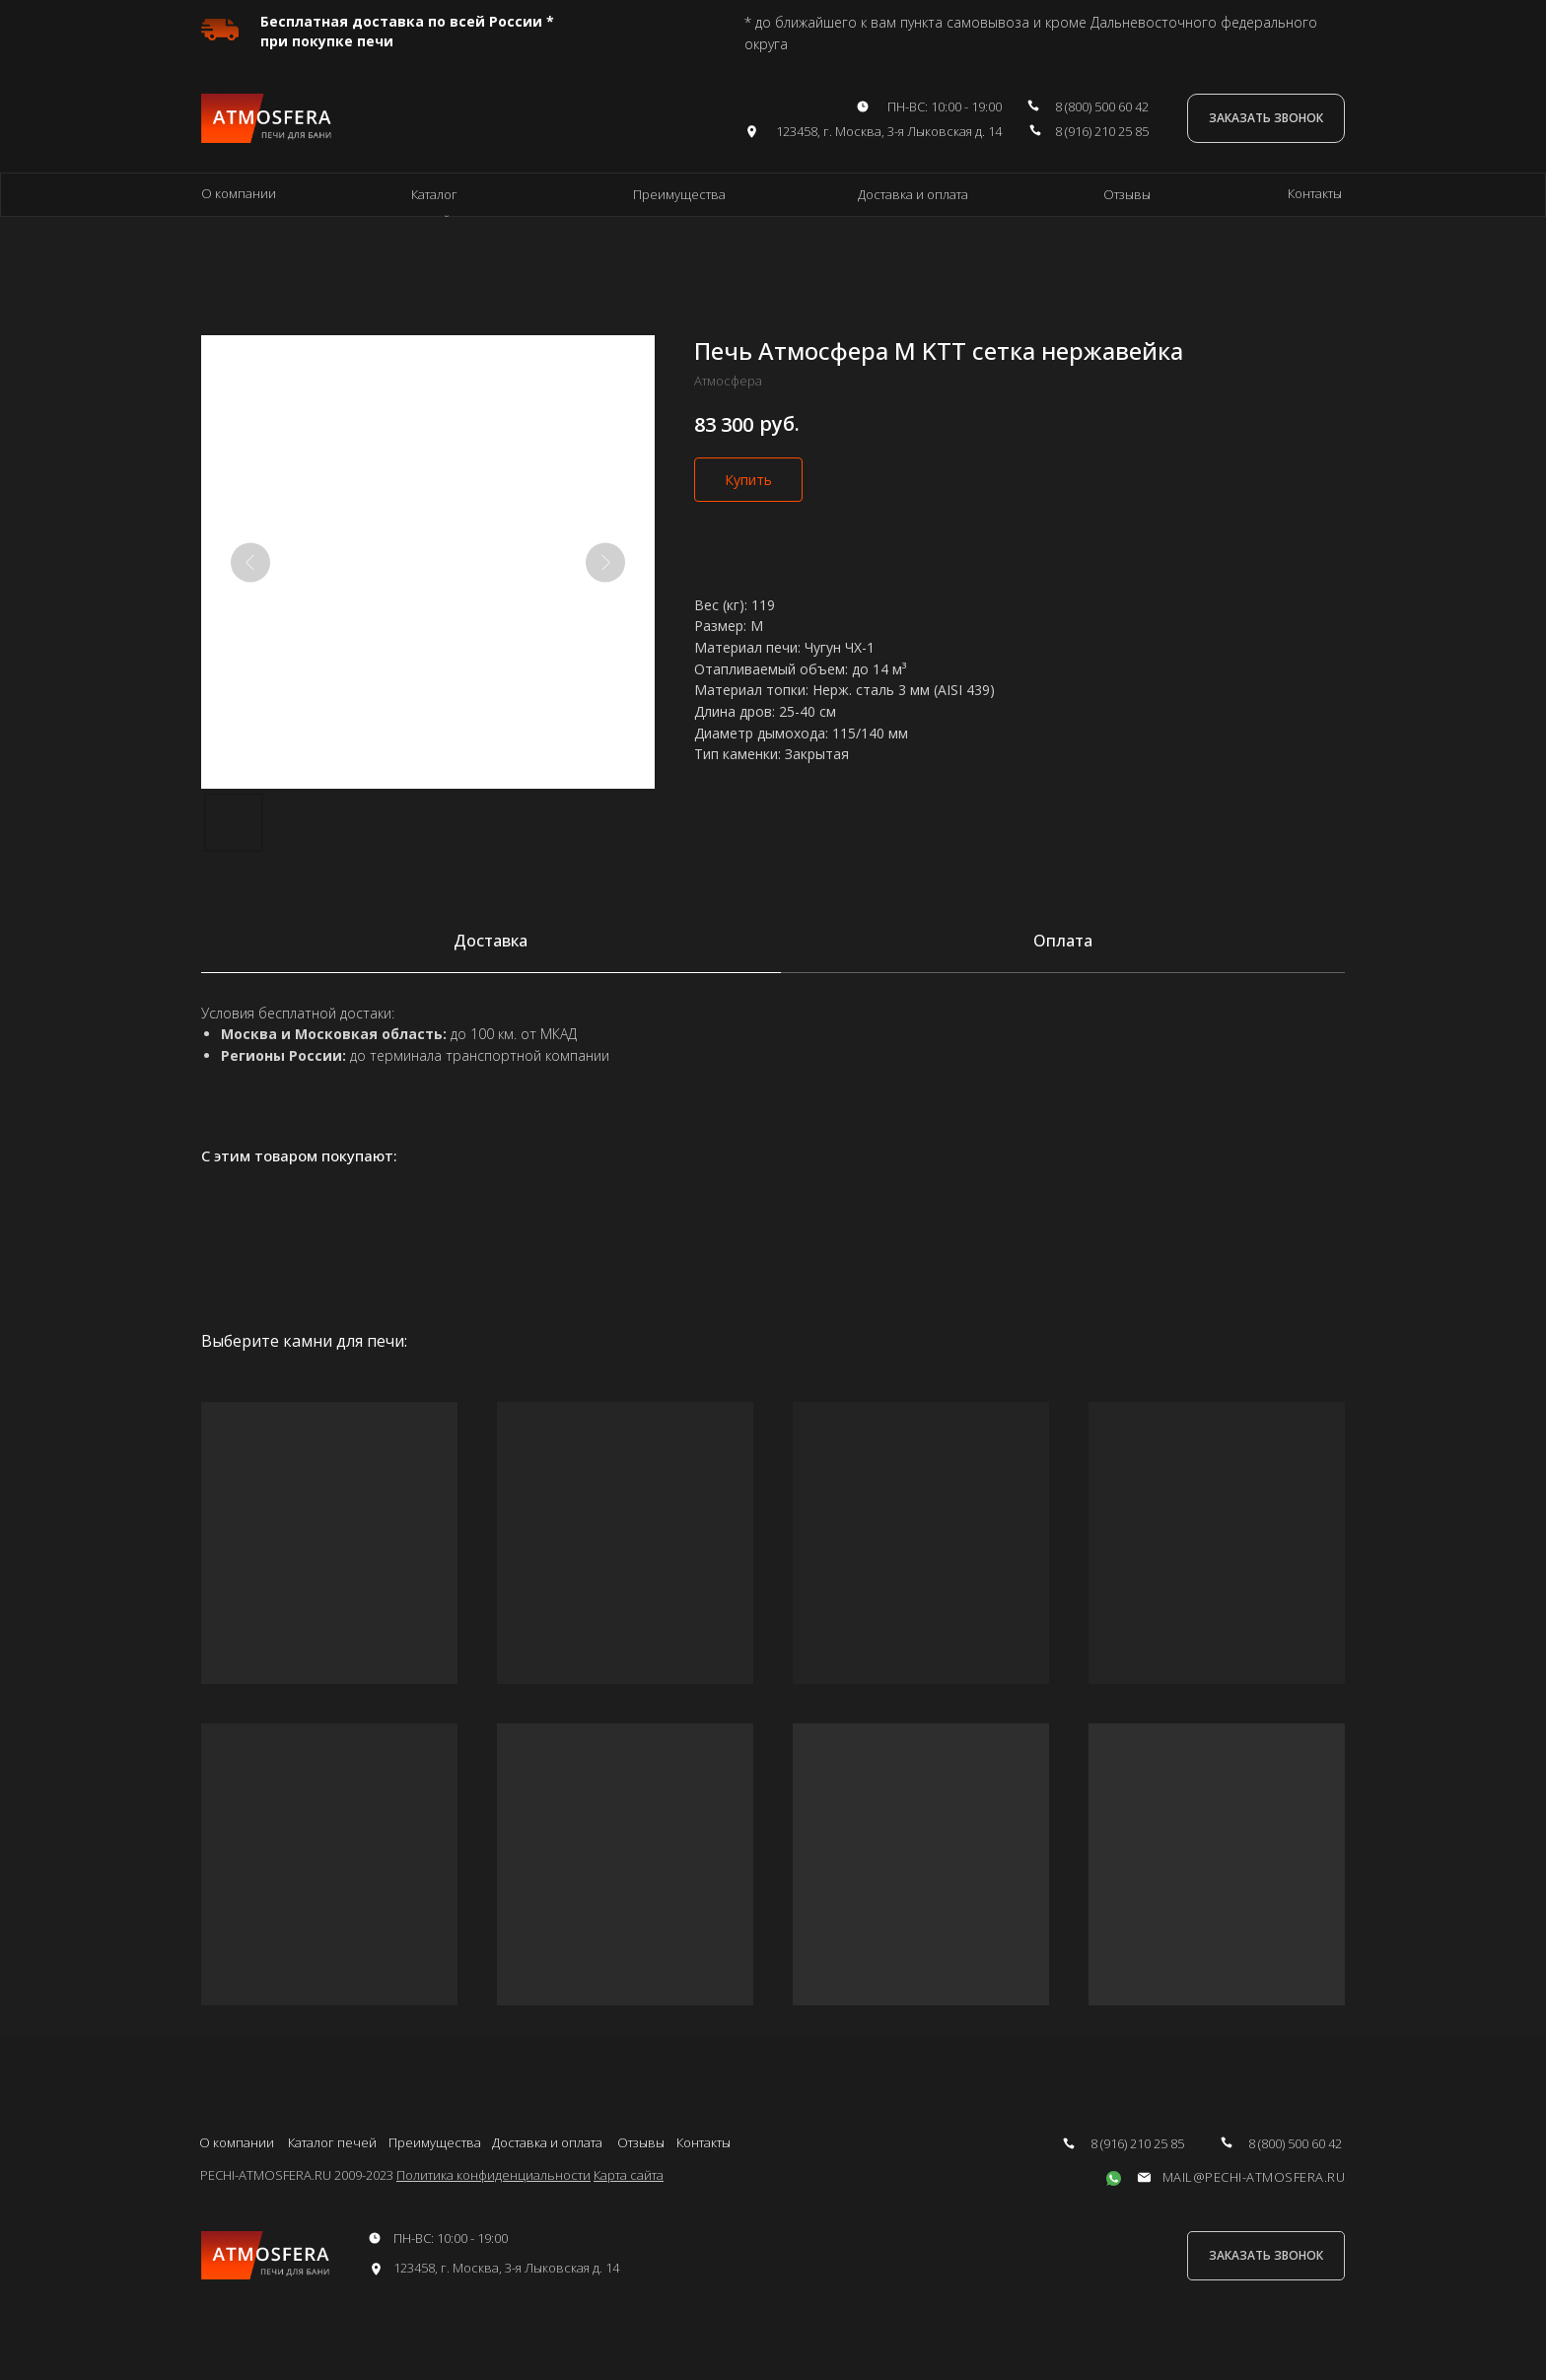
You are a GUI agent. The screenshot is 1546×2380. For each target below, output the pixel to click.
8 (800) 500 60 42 (1102, 106)
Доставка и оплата (913, 194)
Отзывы (1127, 194)
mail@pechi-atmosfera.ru (1254, 2177)
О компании (238, 193)
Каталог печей (332, 2142)
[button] (1266, 118)
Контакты (1315, 193)
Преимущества (679, 194)
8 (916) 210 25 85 (1102, 131)
